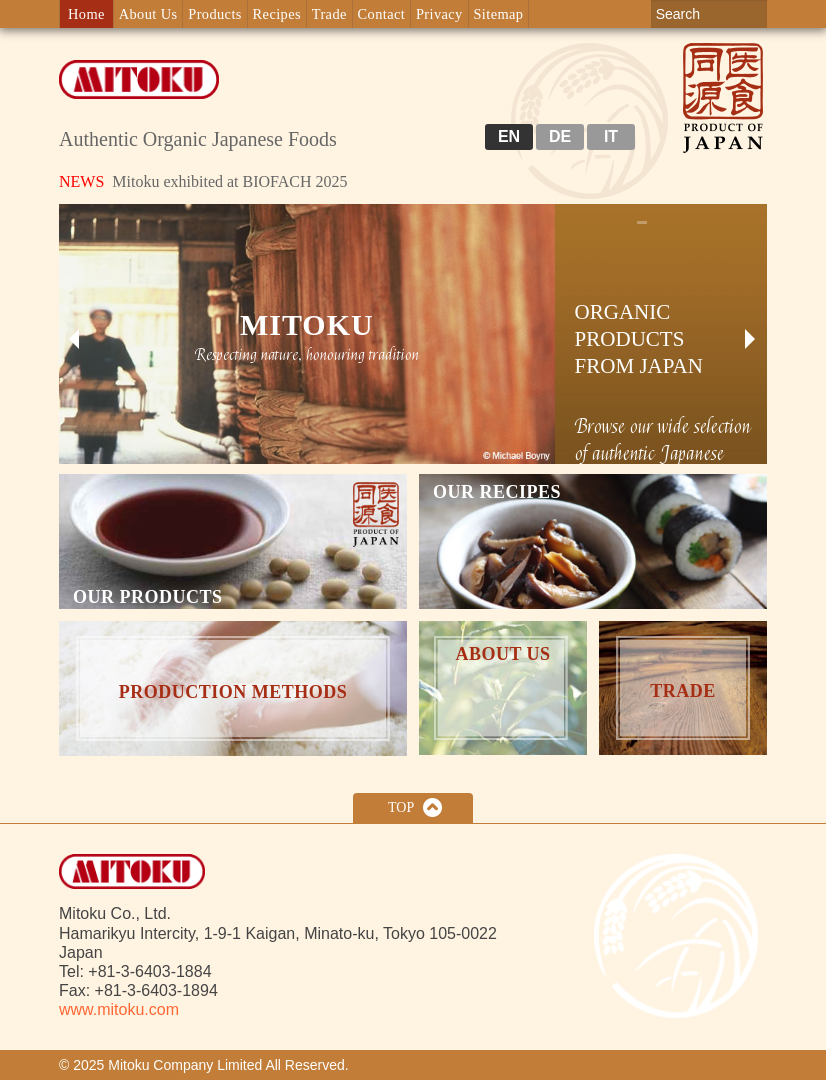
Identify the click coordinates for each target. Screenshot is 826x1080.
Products (215, 14)
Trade (329, 14)
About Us (148, 14)
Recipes (277, 14)
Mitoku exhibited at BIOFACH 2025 (203, 181)
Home (86, 14)
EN (509, 136)
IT (611, 136)
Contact (382, 14)
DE (560, 136)
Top (401, 807)
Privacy (439, 14)
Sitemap (498, 14)
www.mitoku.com (119, 1009)
